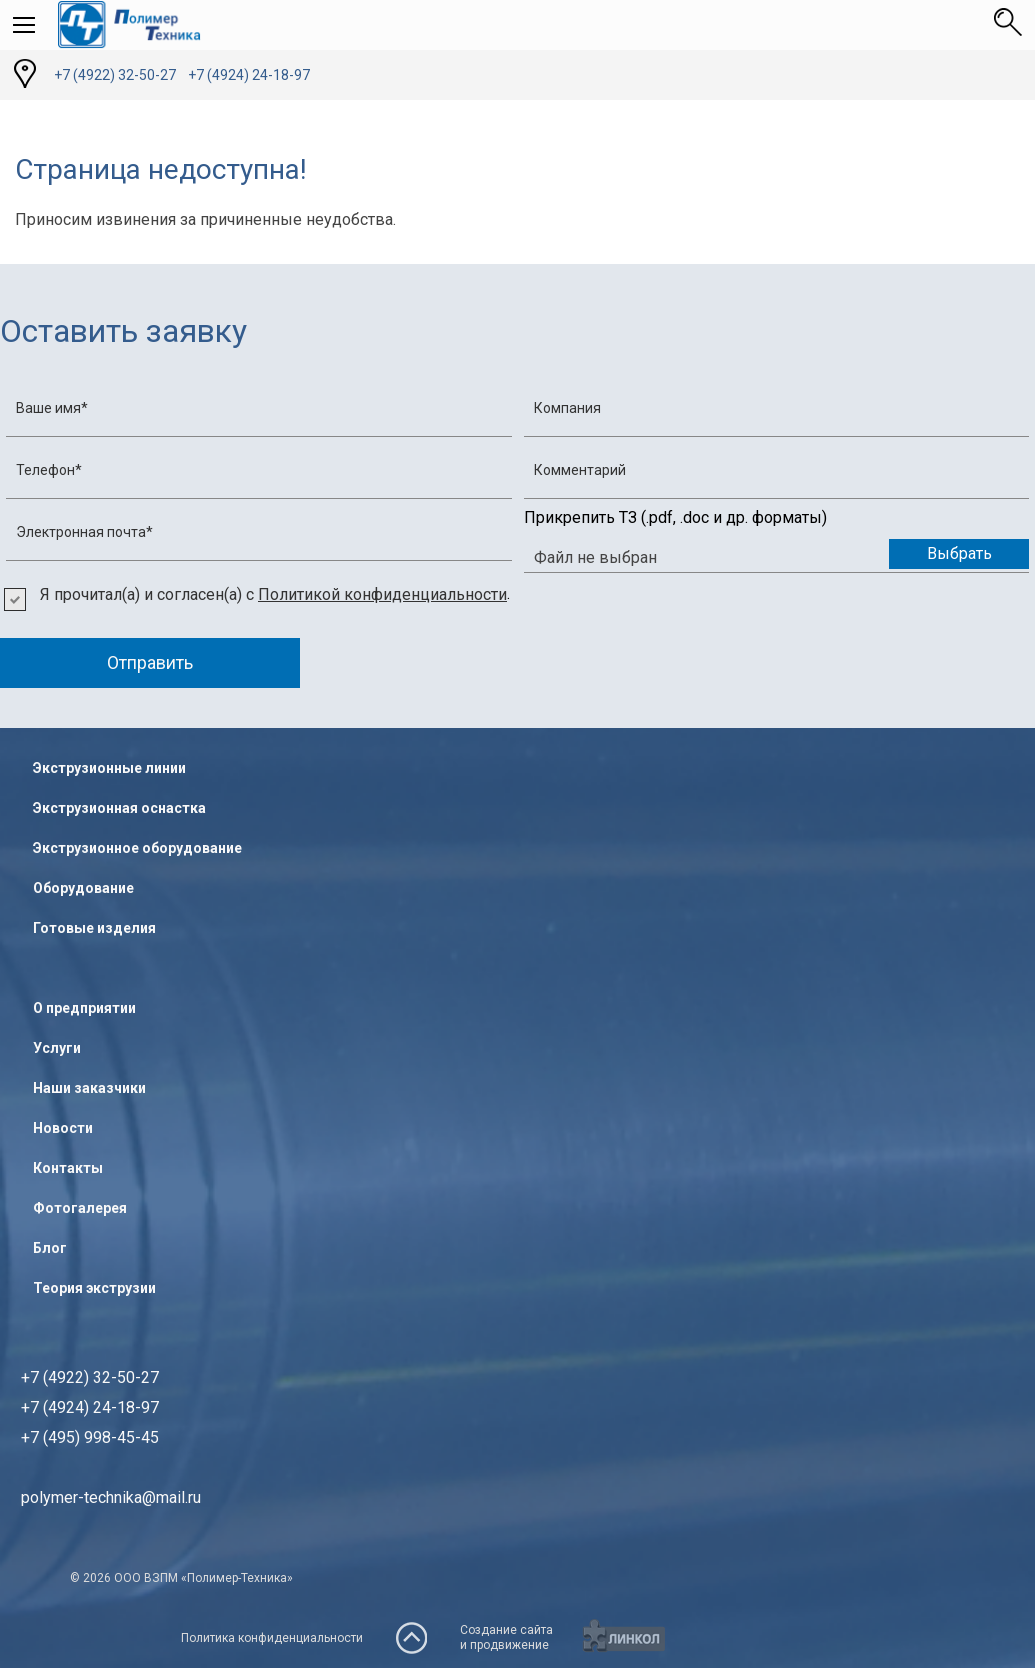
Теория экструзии (94, 1288)
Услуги (57, 1048)
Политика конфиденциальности (272, 1638)
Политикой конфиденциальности (382, 594)
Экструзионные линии (109, 768)
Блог (50, 1248)
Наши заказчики (89, 1088)
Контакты (68, 1168)
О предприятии (84, 1008)
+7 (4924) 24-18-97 (249, 75)
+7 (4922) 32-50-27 (115, 75)
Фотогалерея (80, 1208)
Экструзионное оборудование (137, 848)
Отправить (150, 662)
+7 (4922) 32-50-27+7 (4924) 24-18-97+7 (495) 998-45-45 (90, 1407)
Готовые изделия (94, 928)
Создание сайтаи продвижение (506, 1637)
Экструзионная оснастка (119, 808)
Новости (63, 1128)
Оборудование (83, 888)
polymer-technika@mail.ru (111, 1497)
